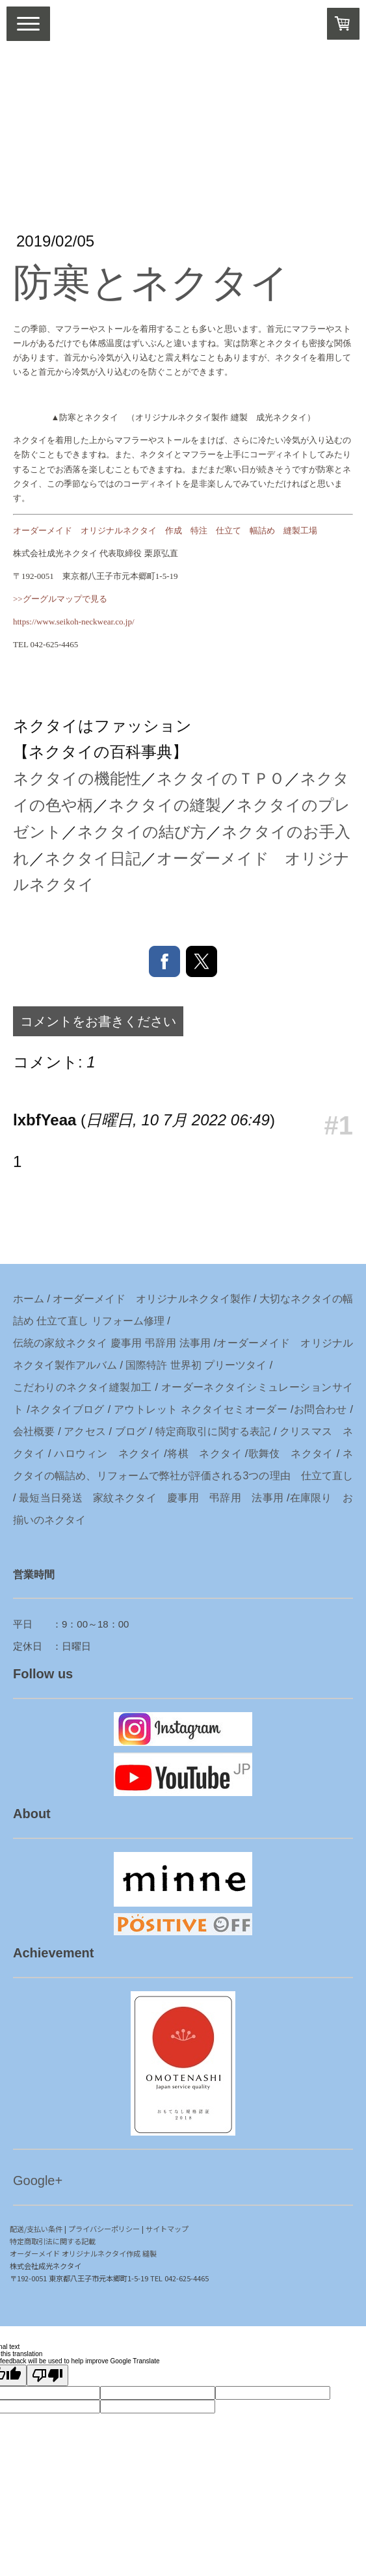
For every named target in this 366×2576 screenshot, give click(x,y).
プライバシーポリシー (104, 2228)
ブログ (130, 1431)
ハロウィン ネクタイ (107, 1453)
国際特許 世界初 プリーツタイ (196, 1365)
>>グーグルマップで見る (60, 599)
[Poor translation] (47, 2375)
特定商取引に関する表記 (213, 1431)
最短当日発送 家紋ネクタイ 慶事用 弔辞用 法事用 (151, 1497)
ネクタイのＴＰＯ (221, 778)
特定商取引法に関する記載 (53, 2241)
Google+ (37, 2180)
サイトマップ (167, 2228)
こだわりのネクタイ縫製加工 (82, 1387)
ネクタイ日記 (93, 858)
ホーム (28, 1298)
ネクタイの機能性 (77, 778)
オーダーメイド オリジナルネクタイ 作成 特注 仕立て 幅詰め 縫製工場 (165, 530)
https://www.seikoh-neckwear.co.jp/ (74, 621)
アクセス (85, 1431)
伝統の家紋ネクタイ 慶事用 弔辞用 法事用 (112, 1342)
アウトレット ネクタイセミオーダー (200, 1409)
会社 (23, 1431)
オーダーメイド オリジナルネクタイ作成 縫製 (83, 2253)
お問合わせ (319, 1409)
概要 (44, 1431)
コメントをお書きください (98, 1021)
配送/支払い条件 (36, 2228)
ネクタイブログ (67, 1409)
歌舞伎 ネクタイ (290, 1453)
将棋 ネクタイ (204, 1453)
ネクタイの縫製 (165, 805)
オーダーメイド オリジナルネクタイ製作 (151, 1298)
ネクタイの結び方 (141, 831)
